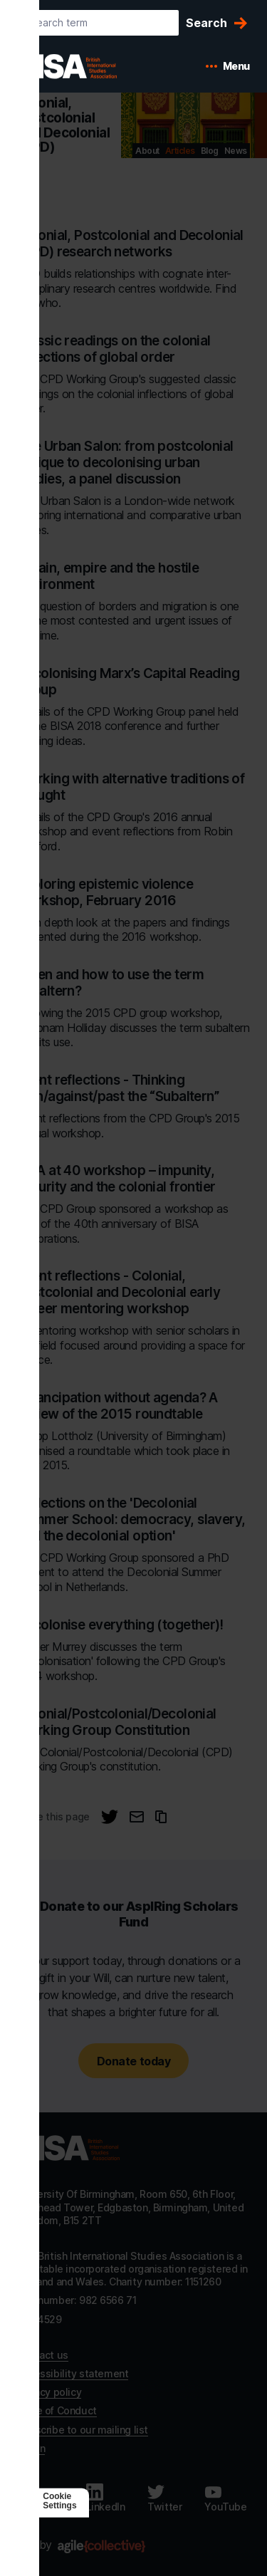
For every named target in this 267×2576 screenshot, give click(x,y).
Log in (31, 2448)
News (235, 150)
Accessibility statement (72, 2373)
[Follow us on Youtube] (225, 2498)
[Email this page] (137, 1817)
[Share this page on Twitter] (109, 1816)
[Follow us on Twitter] (164, 2498)
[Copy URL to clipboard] (161, 1816)
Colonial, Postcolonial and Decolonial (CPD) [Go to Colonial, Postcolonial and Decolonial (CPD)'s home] (63, 125)
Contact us (42, 2355)
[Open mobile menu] (228, 66)
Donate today (133, 2061)
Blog (210, 150)
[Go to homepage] (68, 2148)
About (147, 150)
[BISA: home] (88, 66)
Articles (180, 150)
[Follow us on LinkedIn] (105, 2498)
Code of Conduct (57, 2410)
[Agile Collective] (101, 2546)
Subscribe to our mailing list (82, 2430)
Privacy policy (49, 2392)
